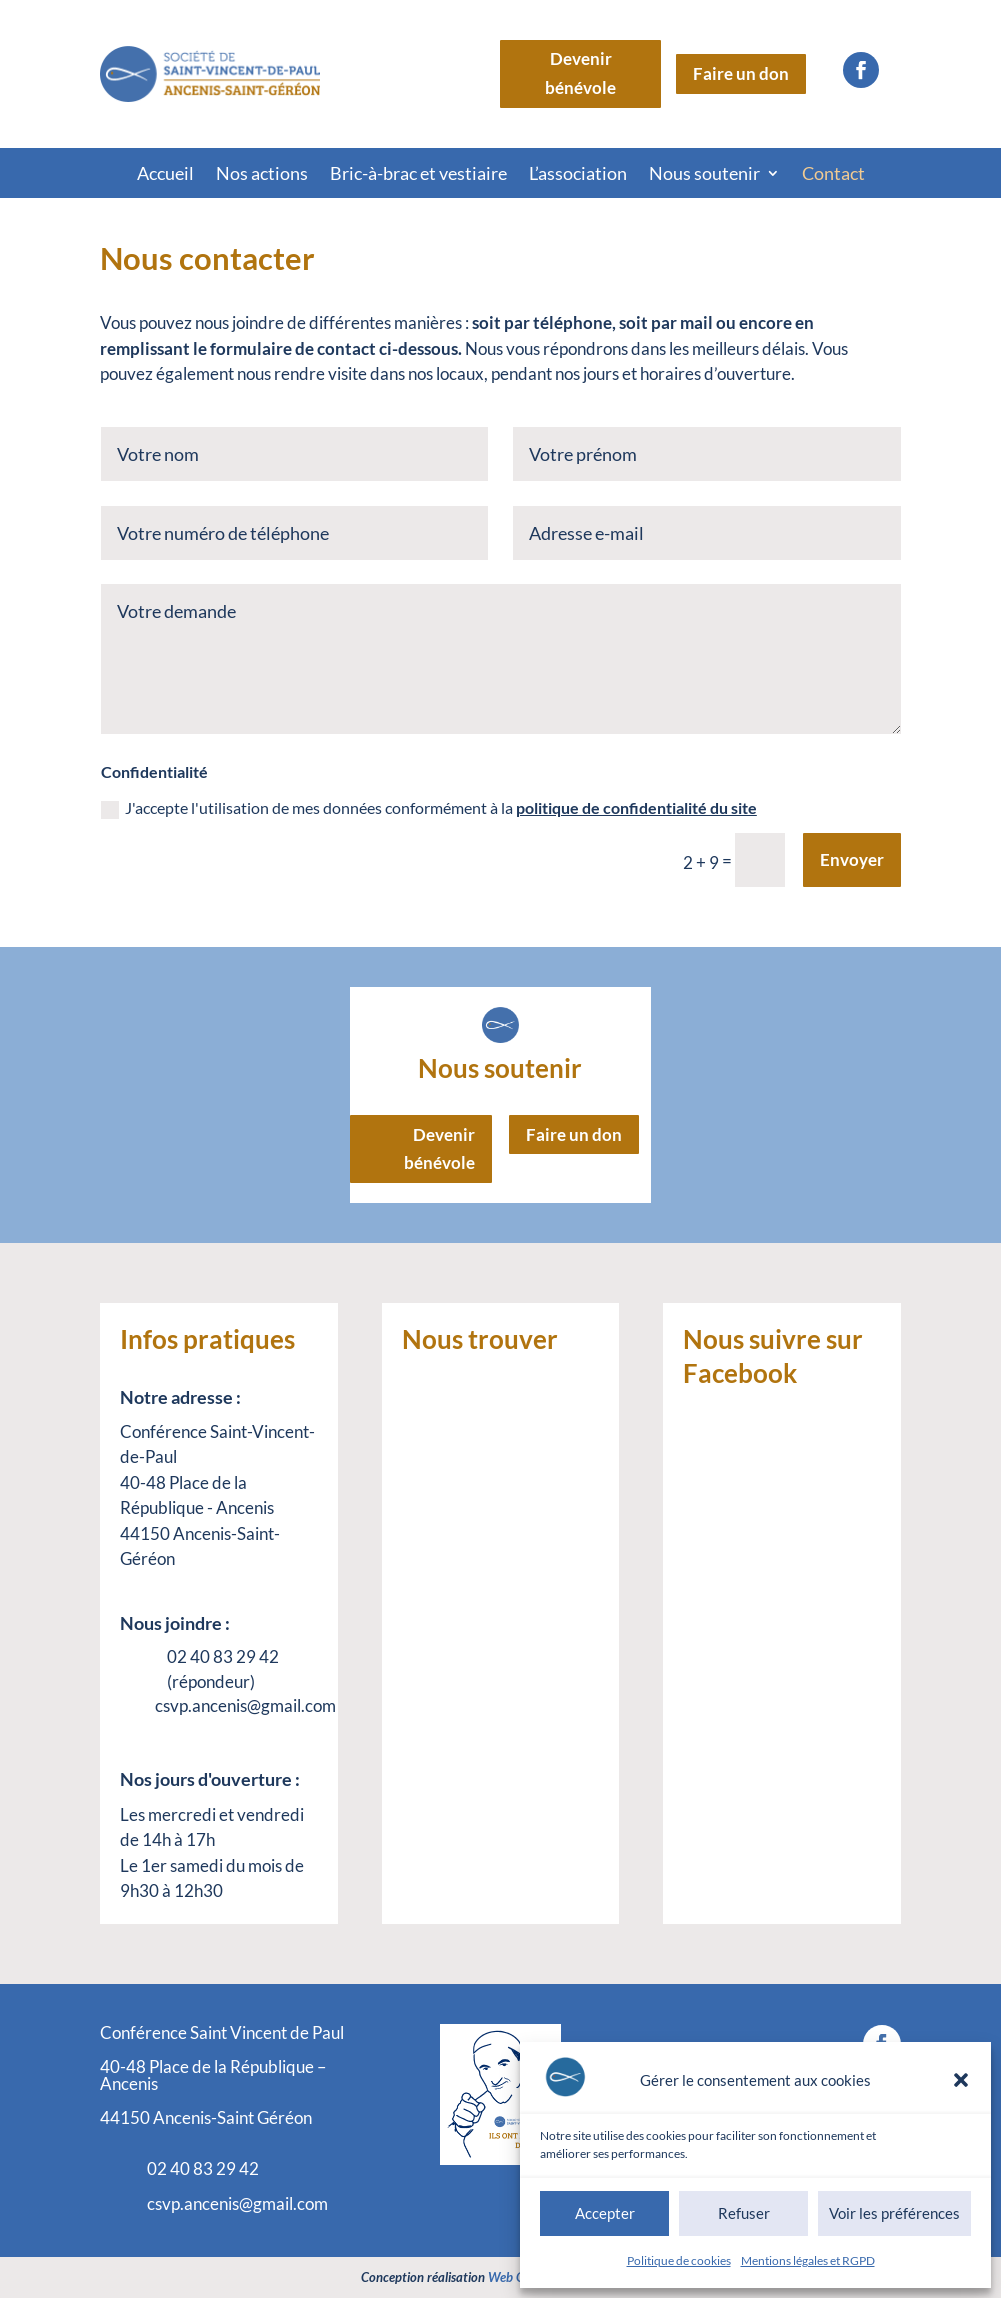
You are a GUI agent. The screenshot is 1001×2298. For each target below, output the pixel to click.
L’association (578, 175)
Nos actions (262, 175)
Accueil (165, 175)
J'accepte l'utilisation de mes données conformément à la (429, 808)
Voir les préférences (894, 2213)
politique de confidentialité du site (636, 807)
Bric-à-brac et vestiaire (418, 175)
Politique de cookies (679, 2260)
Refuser (744, 2213)
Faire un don (741, 73)
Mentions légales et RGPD (808, 2260)
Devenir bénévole (580, 73)
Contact (833, 175)
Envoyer (852, 859)
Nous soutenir (704, 175)
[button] (961, 2080)
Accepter (605, 2213)
